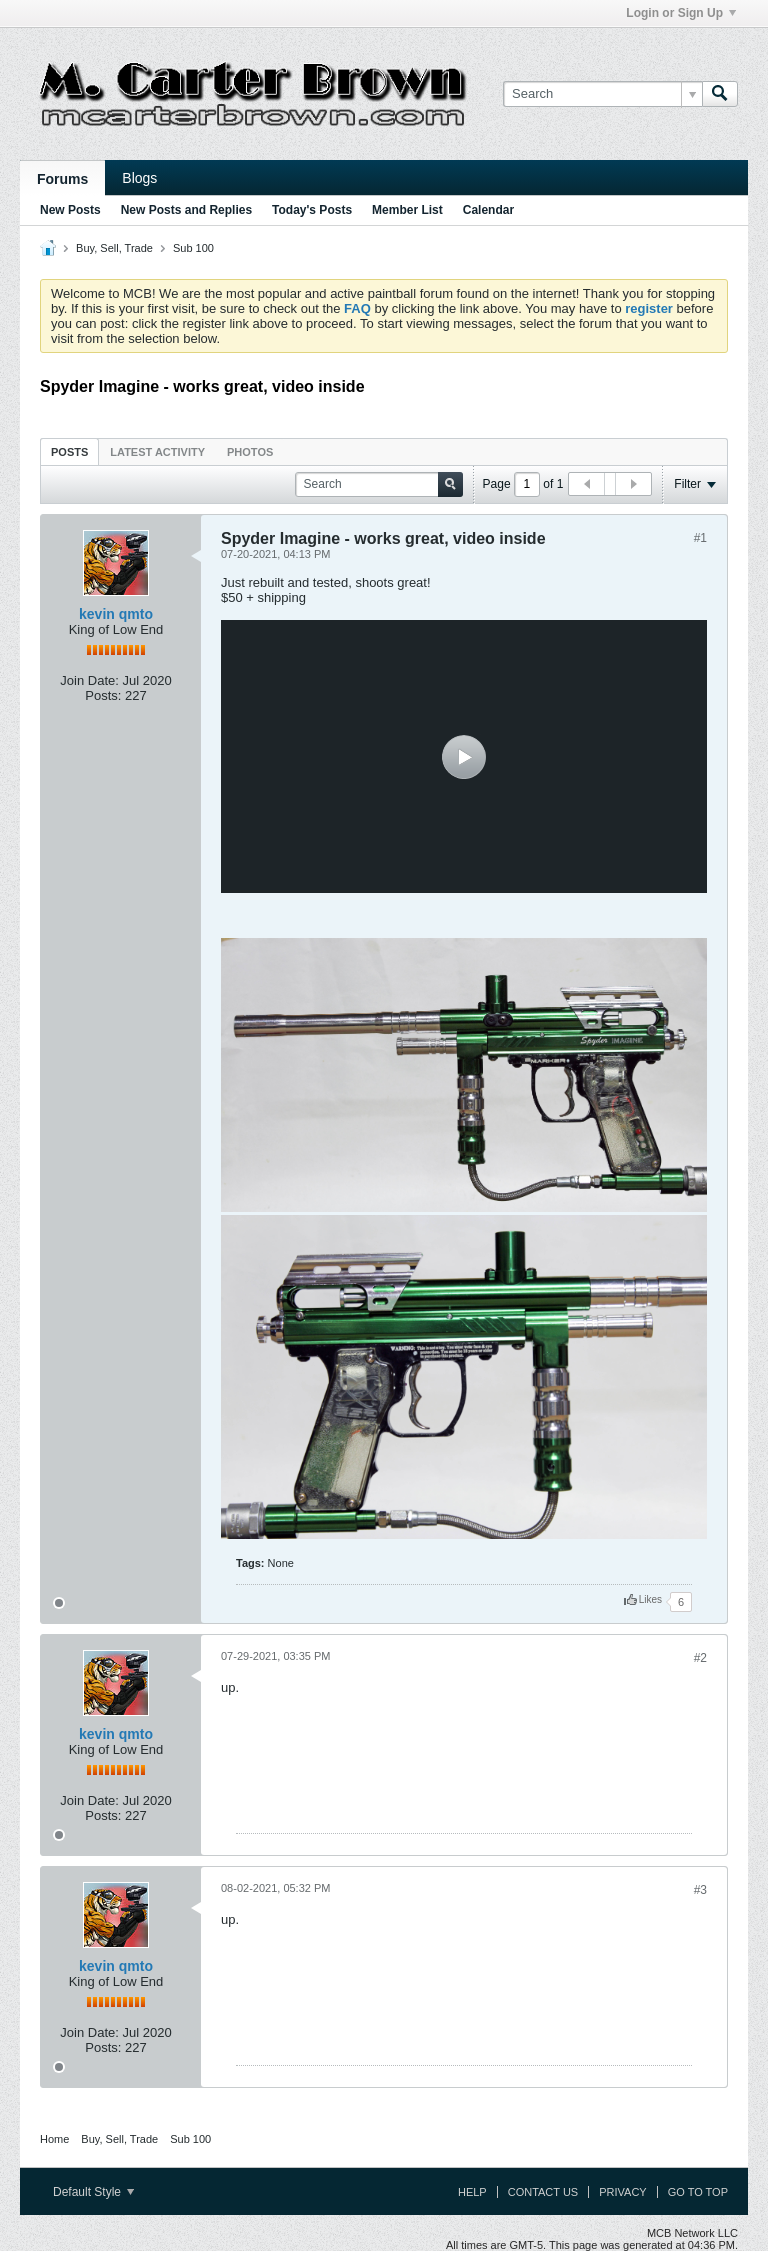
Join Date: (89, 680)
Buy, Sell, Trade (114, 248)
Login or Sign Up (681, 13)
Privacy (622, 2192)
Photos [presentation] (250, 452)
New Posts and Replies (186, 210)
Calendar (488, 210)
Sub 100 (193, 248)
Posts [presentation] (69, 452)
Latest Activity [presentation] (157, 452)
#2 (700, 1658)
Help (472, 2192)
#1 (700, 538)
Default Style (93, 2192)
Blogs (139, 178)
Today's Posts (312, 210)
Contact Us (543, 2192)
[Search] (602, 94)
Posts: (103, 695)
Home (54, 2139)
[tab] (69, 451)
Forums (62, 179)
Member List (407, 210)
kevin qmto (116, 614)
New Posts (70, 210)
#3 (700, 1890)
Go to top (698, 2192)
